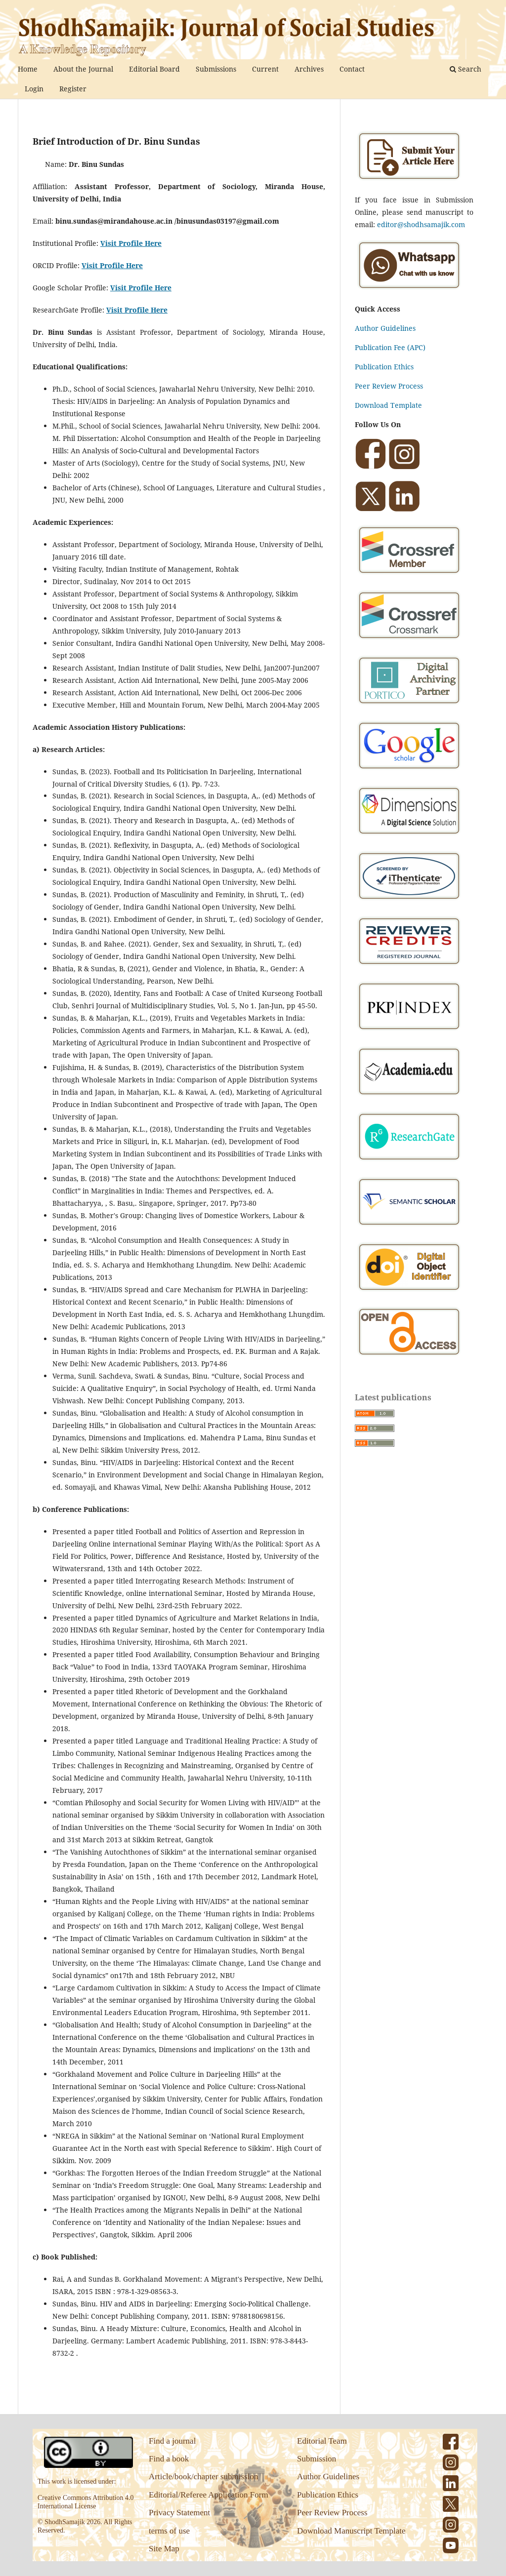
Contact (352, 69)
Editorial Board (154, 69)
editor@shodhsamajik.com (421, 224)
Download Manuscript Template (351, 2531)
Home (28, 69)
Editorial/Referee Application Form (208, 2494)
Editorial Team (322, 2441)
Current (265, 69)
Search (465, 69)
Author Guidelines (385, 328)
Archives (309, 69)
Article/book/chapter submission (203, 2476)
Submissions (216, 69)
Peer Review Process (389, 386)
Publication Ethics (384, 366)
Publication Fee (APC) (390, 347)
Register (72, 88)
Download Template (388, 405)
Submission (316, 2458)
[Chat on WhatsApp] (409, 289)
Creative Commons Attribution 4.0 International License (85, 2502)
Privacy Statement (179, 2512)
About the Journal (83, 69)
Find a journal (172, 2441)
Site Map (164, 2548)
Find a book (169, 2458)
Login (34, 88)
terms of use (169, 2531)
